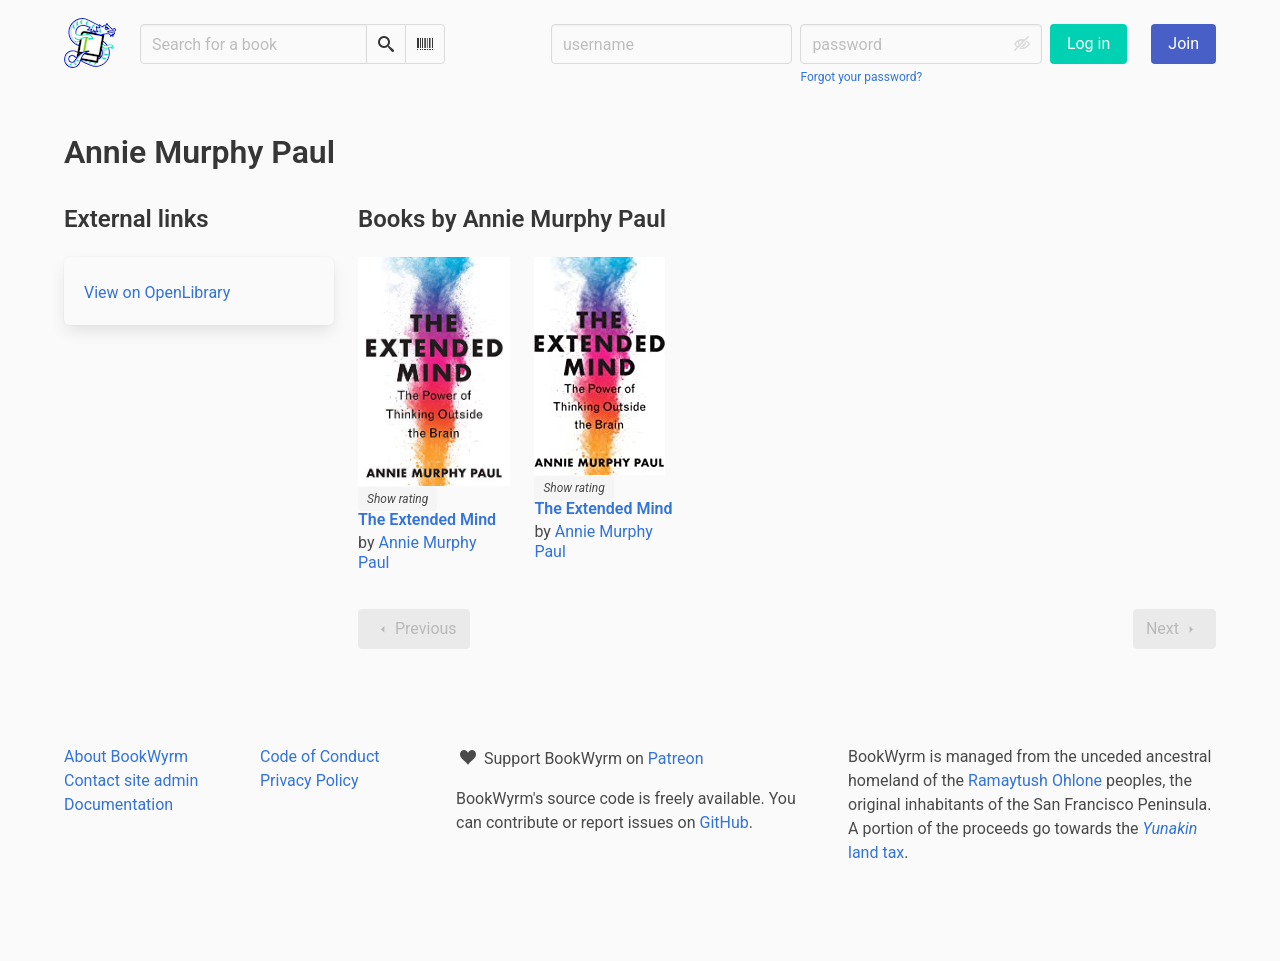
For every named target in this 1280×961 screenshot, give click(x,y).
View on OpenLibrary (157, 292)
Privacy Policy (309, 780)
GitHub (724, 822)
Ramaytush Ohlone (1035, 780)
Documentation (118, 804)
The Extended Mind (427, 519)
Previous (414, 629)
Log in (1088, 43)
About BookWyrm (126, 756)
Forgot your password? (861, 77)
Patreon (676, 758)
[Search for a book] (253, 44)
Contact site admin (131, 780)
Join (1183, 43)
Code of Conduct (320, 756)
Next (1174, 629)
